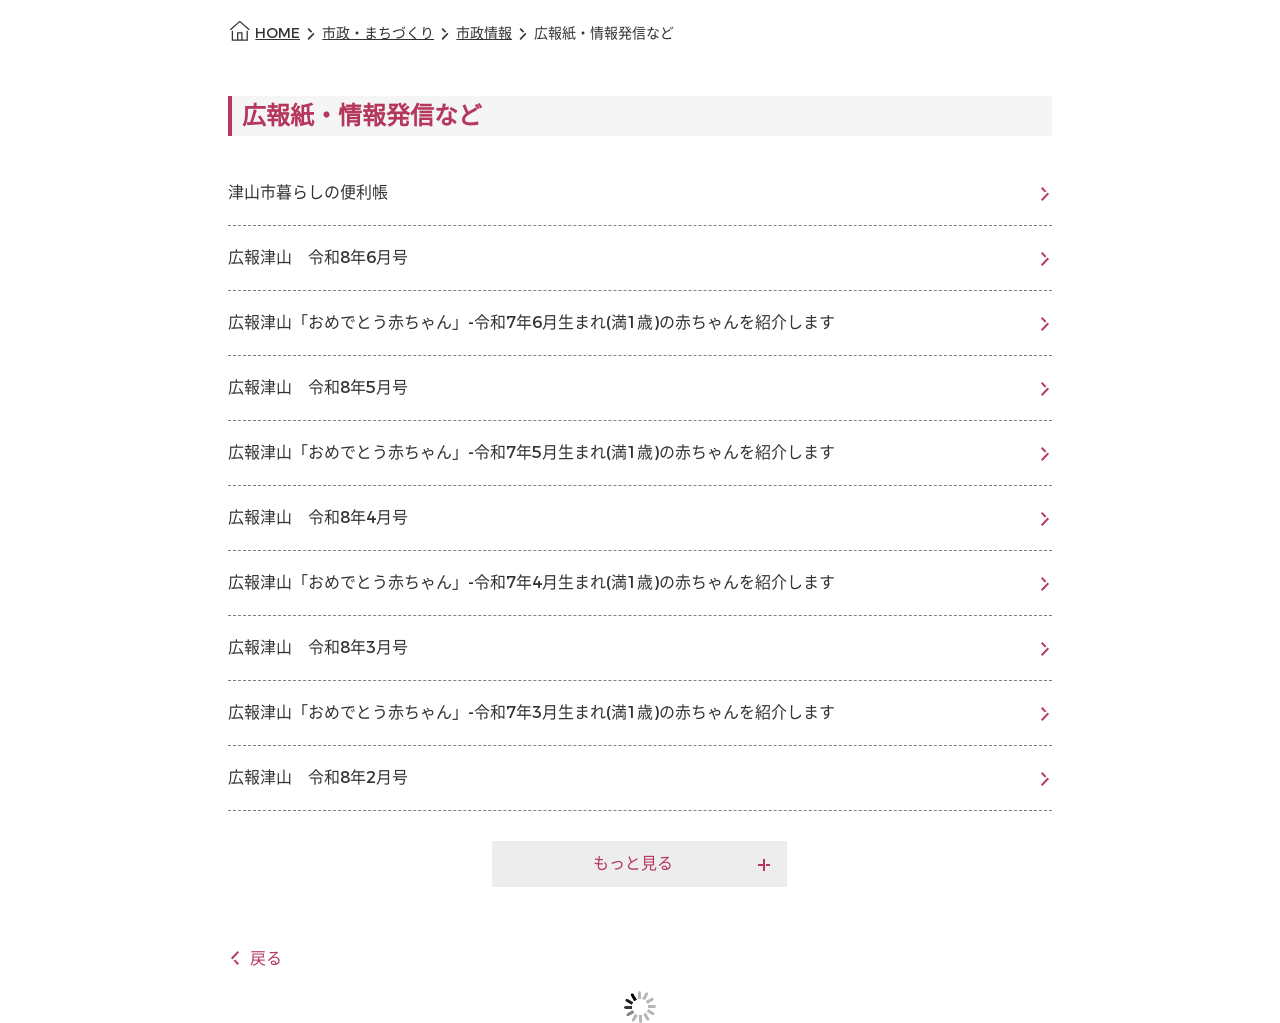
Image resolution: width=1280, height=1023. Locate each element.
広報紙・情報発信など (604, 33)
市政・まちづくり (378, 33)
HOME (277, 33)
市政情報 (484, 33)
